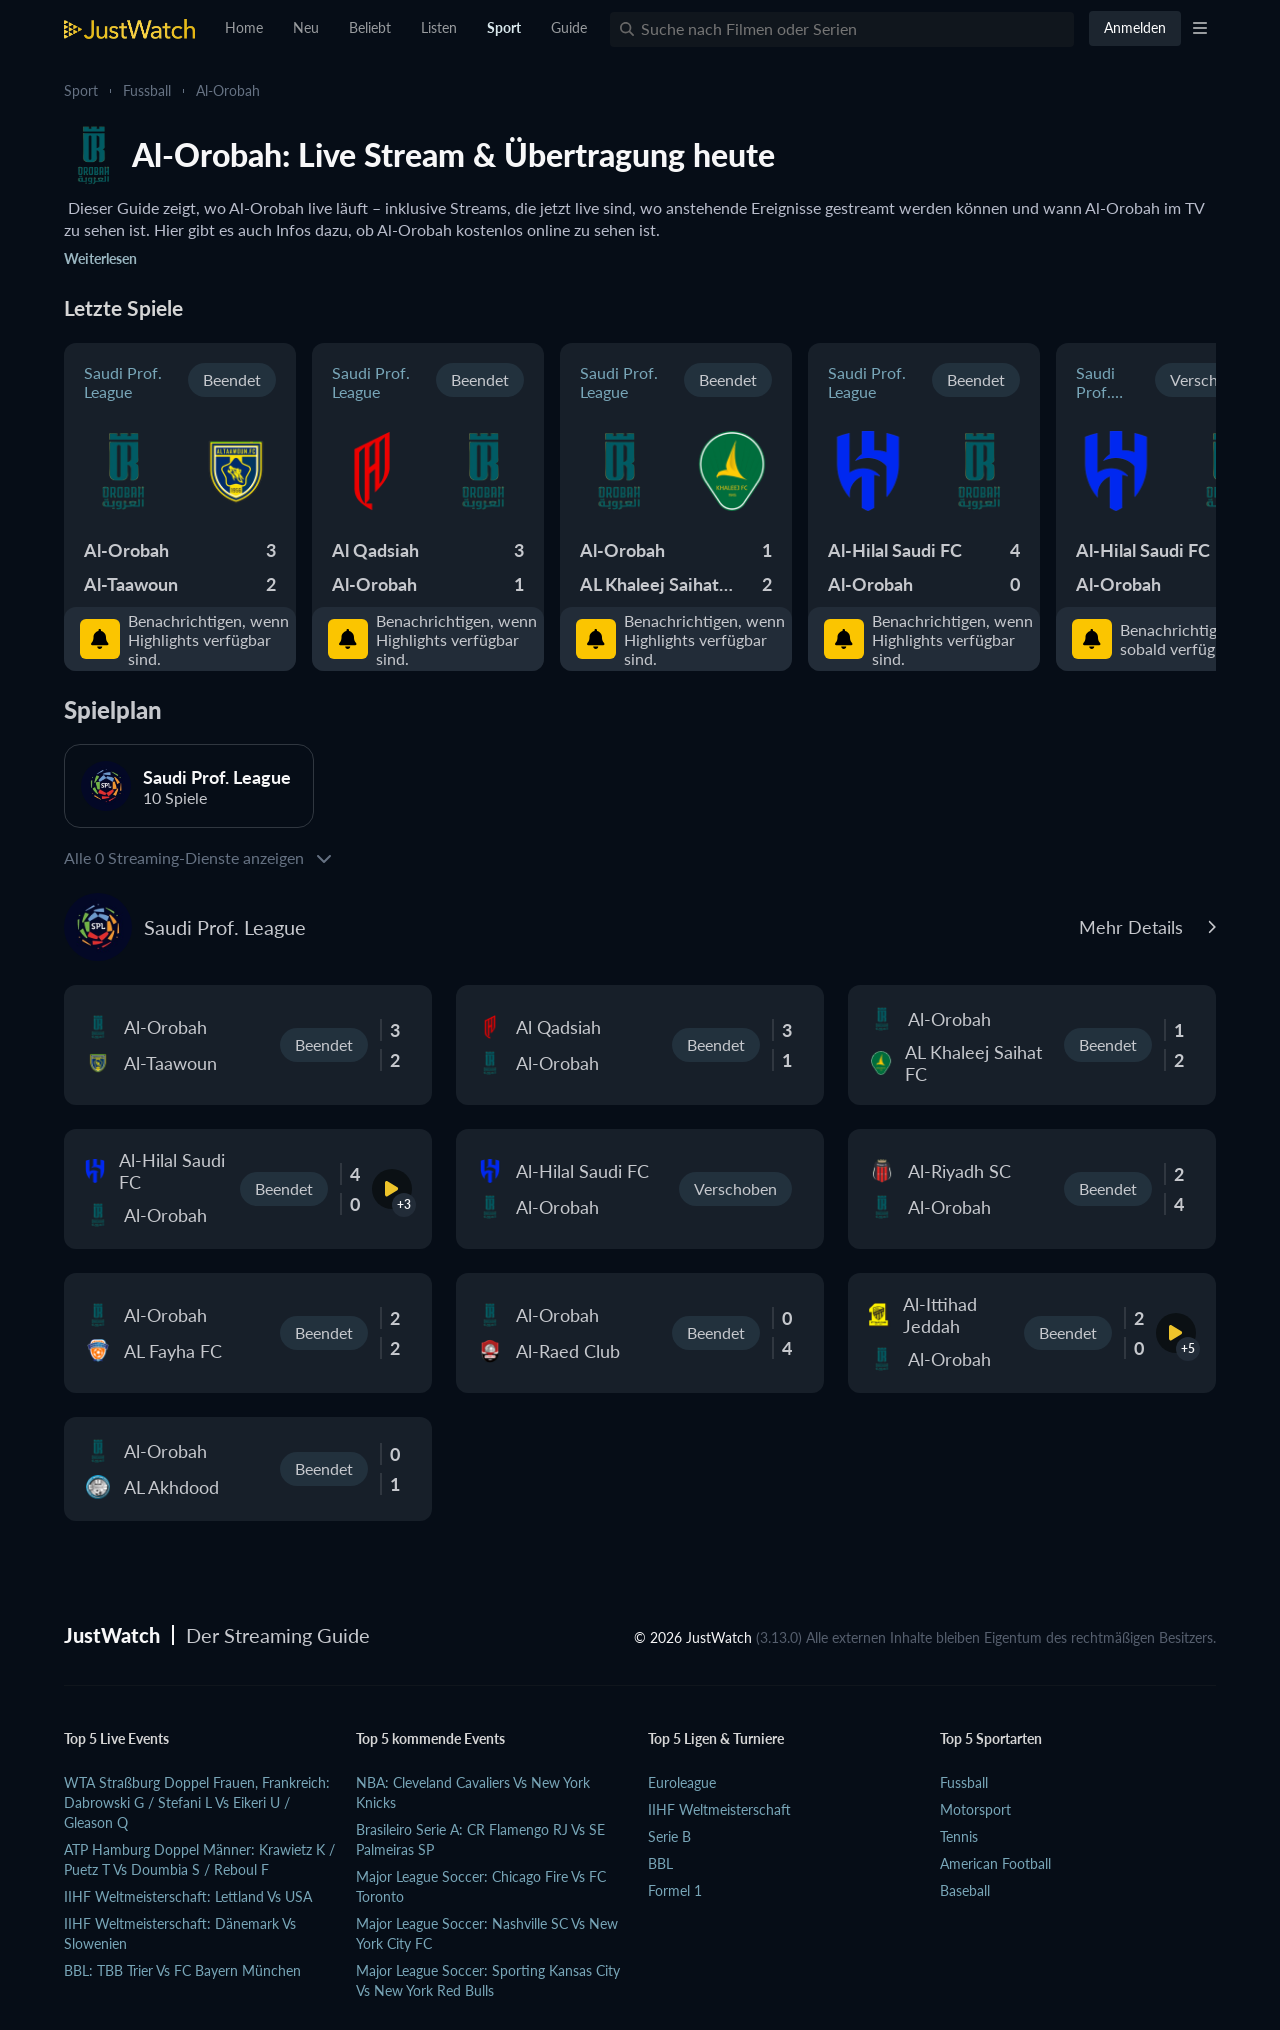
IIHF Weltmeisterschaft (719, 1809)
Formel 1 (675, 1890)
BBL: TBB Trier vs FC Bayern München (182, 1970)
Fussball (147, 90)
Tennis (959, 1836)
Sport (81, 90)
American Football (995, 1863)
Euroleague (682, 1782)
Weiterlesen (100, 258)
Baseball (965, 1890)
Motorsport (975, 1809)
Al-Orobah (228, 90)
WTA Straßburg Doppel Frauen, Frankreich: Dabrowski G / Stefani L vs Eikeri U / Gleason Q (197, 1802)
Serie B (669, 1836)
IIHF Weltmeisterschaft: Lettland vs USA (188, 1896)
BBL (660, 1863)
